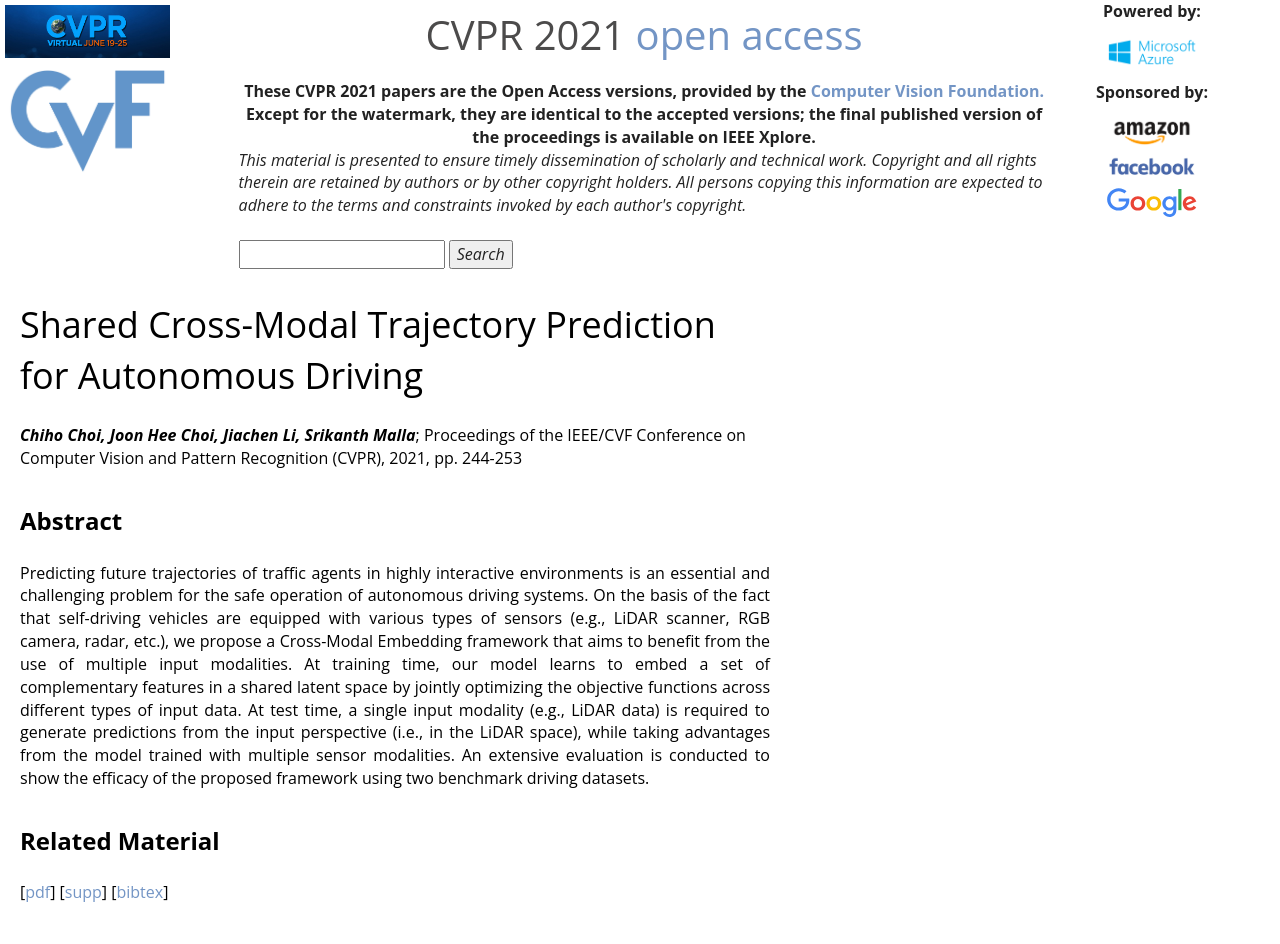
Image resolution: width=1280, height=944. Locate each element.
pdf (37, 892)
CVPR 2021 (526, 34)
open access (749, 34)
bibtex (139, 892)
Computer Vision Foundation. (927, 91)
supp (83, 892)
